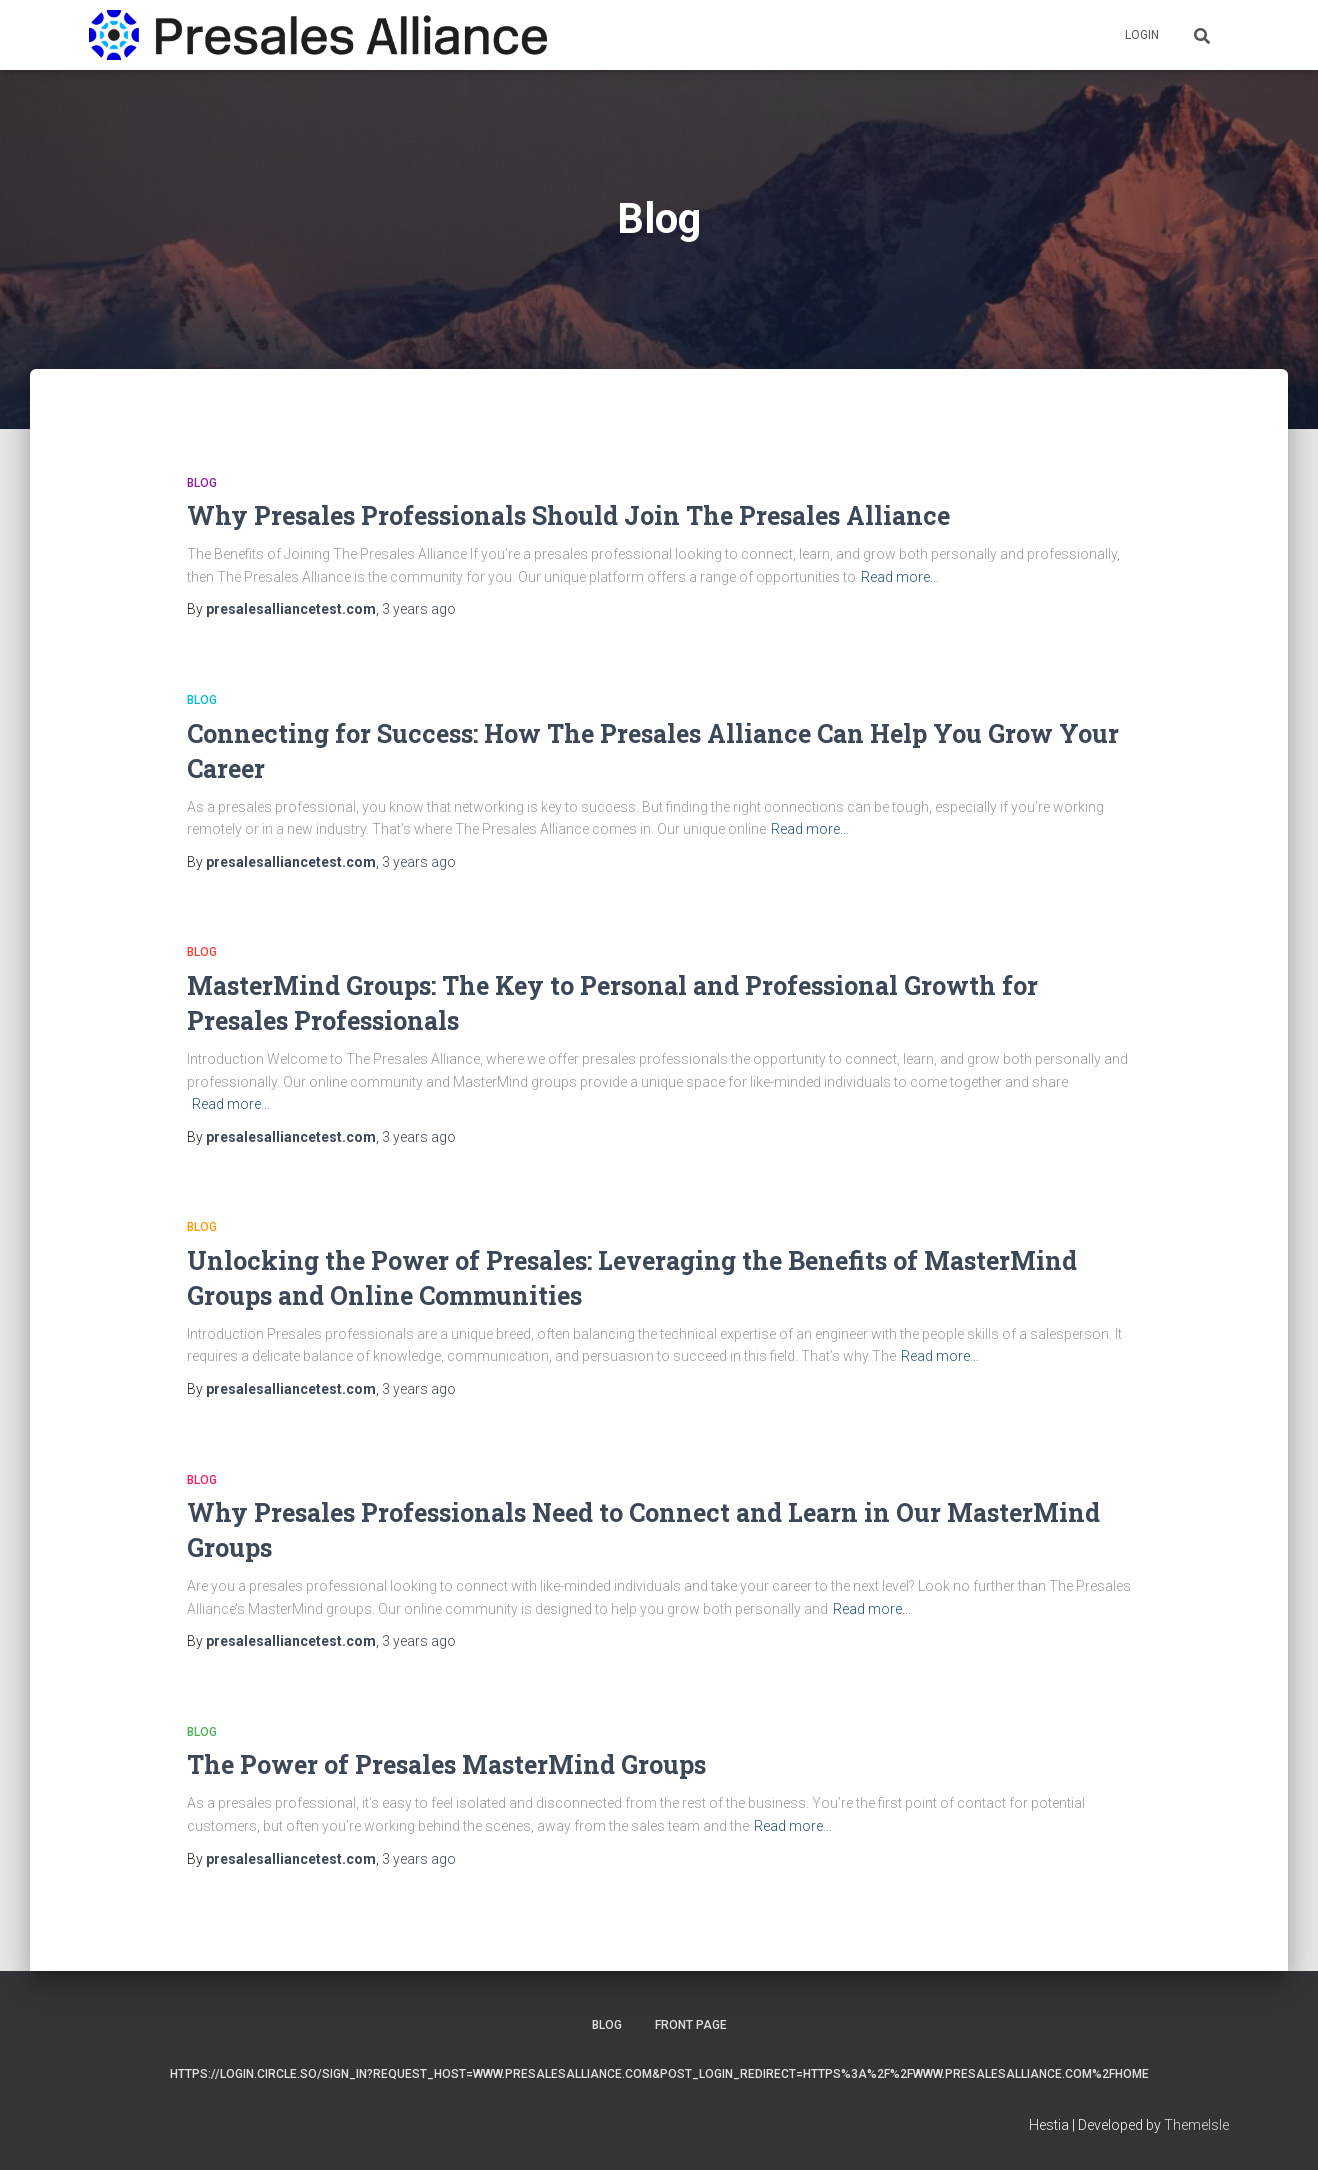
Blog (202, 483)
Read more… (900, 577)
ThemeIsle (1196, 2125)
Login (1142, 35)
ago (419, 609)
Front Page (691, 2025)
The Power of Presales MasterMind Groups (446, 1764)
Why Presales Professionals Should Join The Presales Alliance (568, 515)
